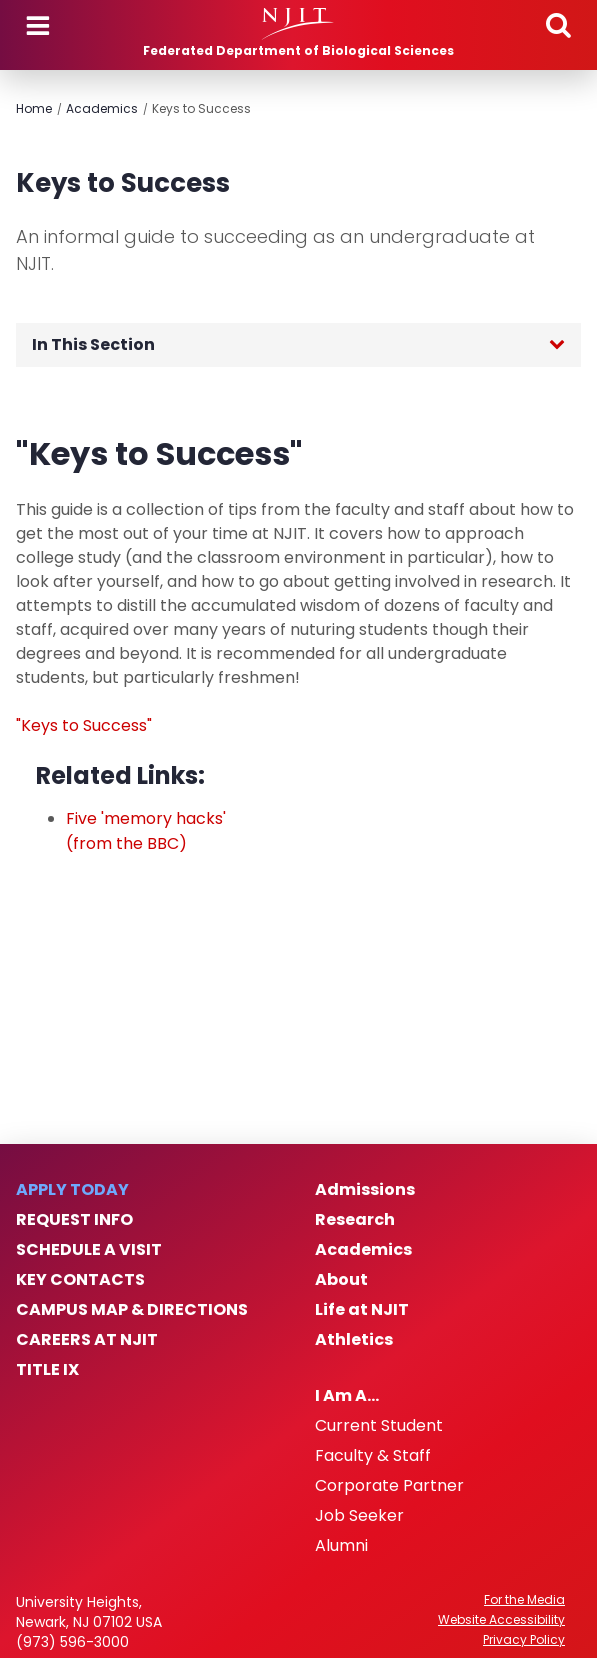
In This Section (93, 344)
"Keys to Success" (84, 725)
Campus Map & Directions (132, 1310)
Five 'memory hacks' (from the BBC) (146, 831)
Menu (38, 26)
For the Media (524, 1600)
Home (34, 108)
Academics (102, 108)
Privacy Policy (524, 1640)
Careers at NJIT (87, 1340)
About (341, 1280)
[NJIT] (298, 24)
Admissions (365, 1190)
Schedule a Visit (89, 1250)
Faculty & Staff (373, 1456)
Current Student (379, 1426)
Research (355, 1220)
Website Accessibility (501, 1620)
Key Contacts (80, 1280)
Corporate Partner (389, 1486)
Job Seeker (359, 1516)
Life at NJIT (362, 1310)
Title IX (47, 1370)
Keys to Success (201, 108)
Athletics (354, 1340)
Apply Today (72, 1190)
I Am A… (347, 1396)
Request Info (74, 1220)
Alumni (341, 1546)
